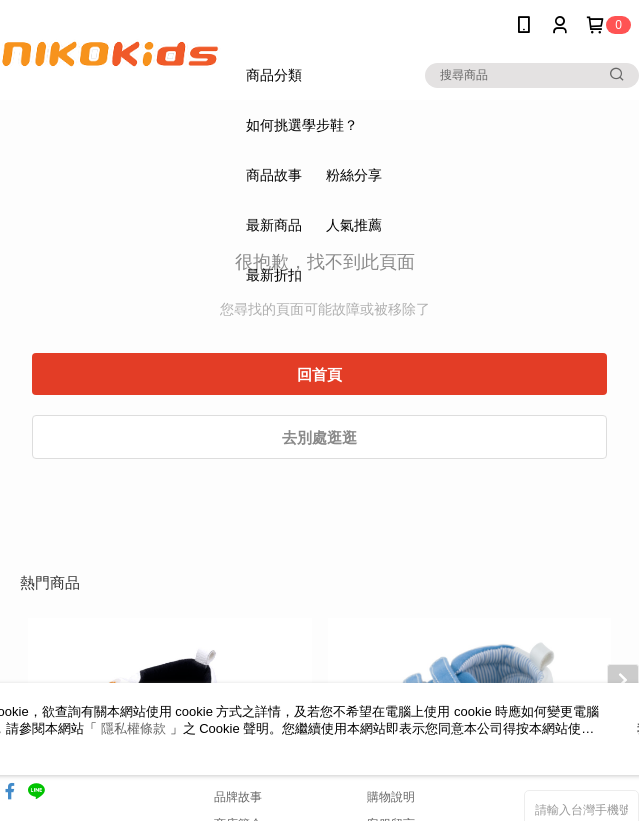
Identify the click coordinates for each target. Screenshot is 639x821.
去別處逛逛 (319, 437)
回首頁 (319, 374)
